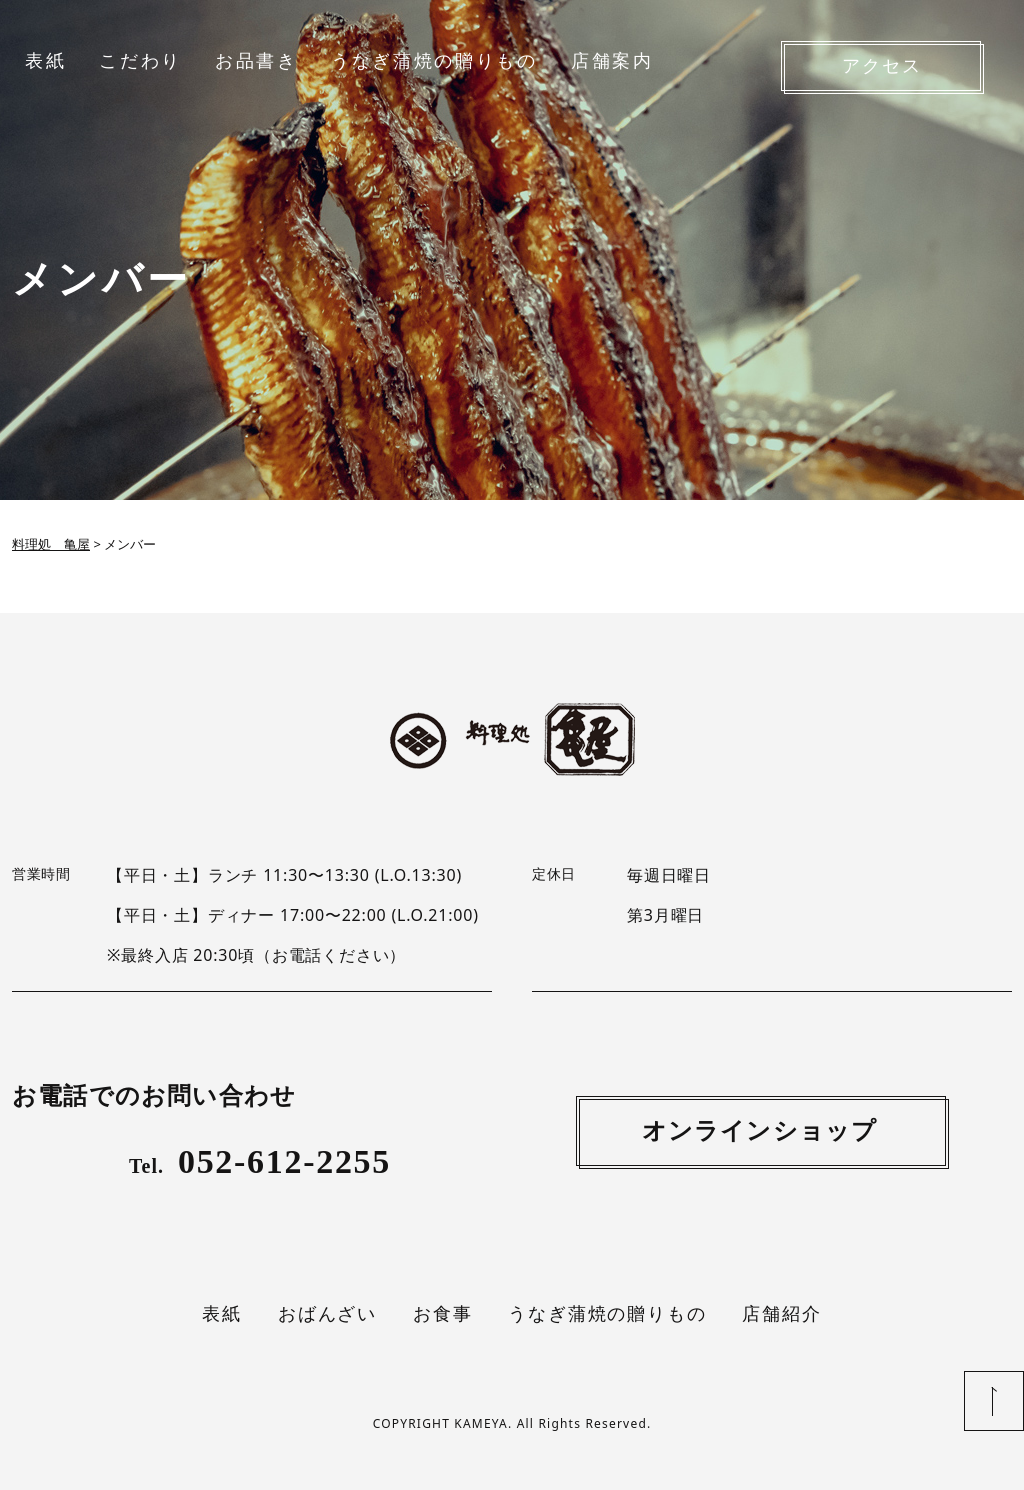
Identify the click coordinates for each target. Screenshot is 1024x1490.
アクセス (881, 66)
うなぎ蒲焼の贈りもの (434, 61)
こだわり (140, 61)
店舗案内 (612, 61)
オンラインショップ (760, 1131)
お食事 (442, 1314)
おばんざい (327, 1314)
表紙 (45, 61)
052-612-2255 (260, 1161)
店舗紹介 (781, 1314)
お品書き (256, 61)
